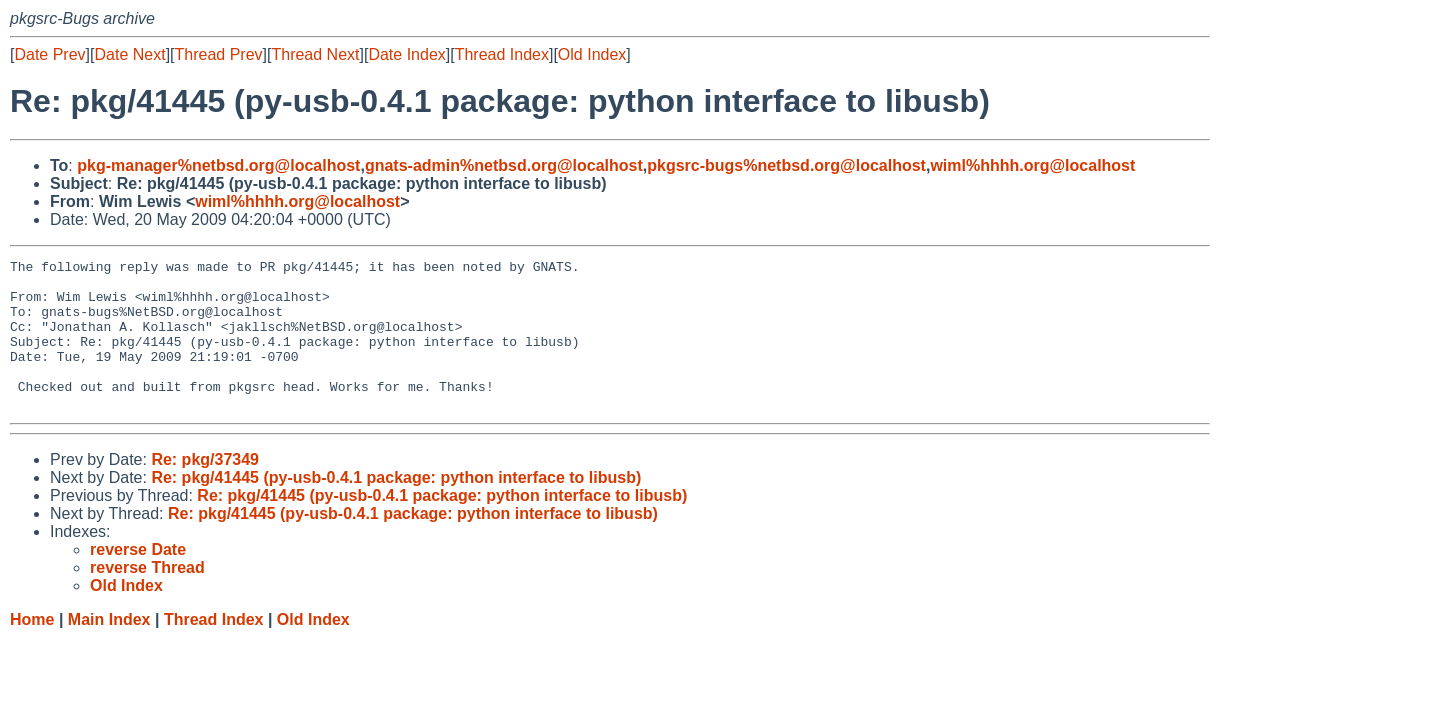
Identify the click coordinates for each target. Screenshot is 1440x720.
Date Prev (49, 54)
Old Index (592, 54)
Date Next (129, 54)
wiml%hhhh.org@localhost (1032, 165)
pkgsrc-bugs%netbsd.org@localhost (786, 165)
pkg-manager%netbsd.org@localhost (218, 165)
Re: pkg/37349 (205, 489)
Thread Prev (219, 54)
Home (32, 649)
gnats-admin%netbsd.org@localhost (504, 165)
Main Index (109, 649)
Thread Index (502, 54)
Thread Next (315, 54)
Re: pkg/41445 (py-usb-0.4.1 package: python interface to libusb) (396, 507)
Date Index (406, 54)
